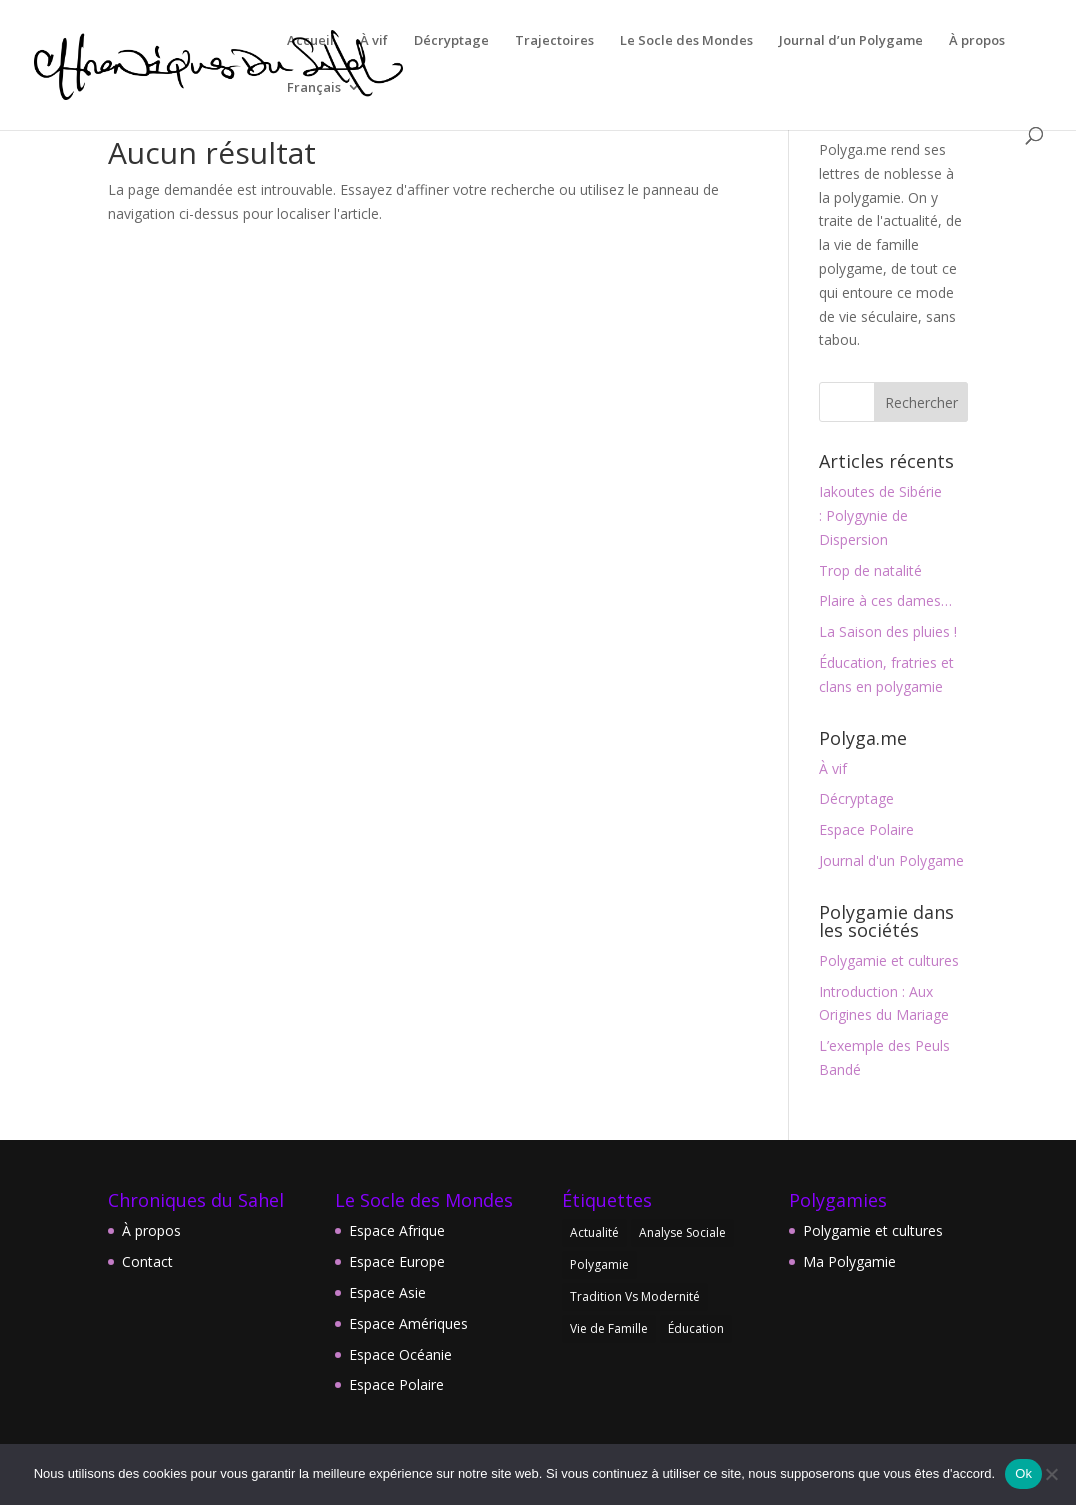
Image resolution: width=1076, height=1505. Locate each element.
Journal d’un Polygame (851, 41)
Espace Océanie (400, 1354)
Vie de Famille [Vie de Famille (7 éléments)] (609, 1328)
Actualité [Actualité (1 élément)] (594, 1232)
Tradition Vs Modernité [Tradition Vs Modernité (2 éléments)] (635, 1296)
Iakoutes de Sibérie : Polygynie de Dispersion (880, 515)
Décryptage (451, 41)
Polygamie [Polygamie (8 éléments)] (599, 1264)
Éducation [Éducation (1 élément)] (696, 1328)
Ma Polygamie (849, 1261)
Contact (147, 1261)
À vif (374, 41)
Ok (1023, 1473)
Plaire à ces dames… (885, 600)
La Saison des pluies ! (888, 631)
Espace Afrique (397, 1230)
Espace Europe (397, 1261)
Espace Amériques (408, 1323)
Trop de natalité (870, 570)
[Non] (1051, 1474)
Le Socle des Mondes (686, 41)
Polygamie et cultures (889, 960)
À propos (977, 41)
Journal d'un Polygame (891, 860)
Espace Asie (387, 1292)
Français (314, 88)
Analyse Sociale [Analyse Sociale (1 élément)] (682, 1232)
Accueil (310, 41)
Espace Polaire (866, 829)
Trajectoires (554, 41)
